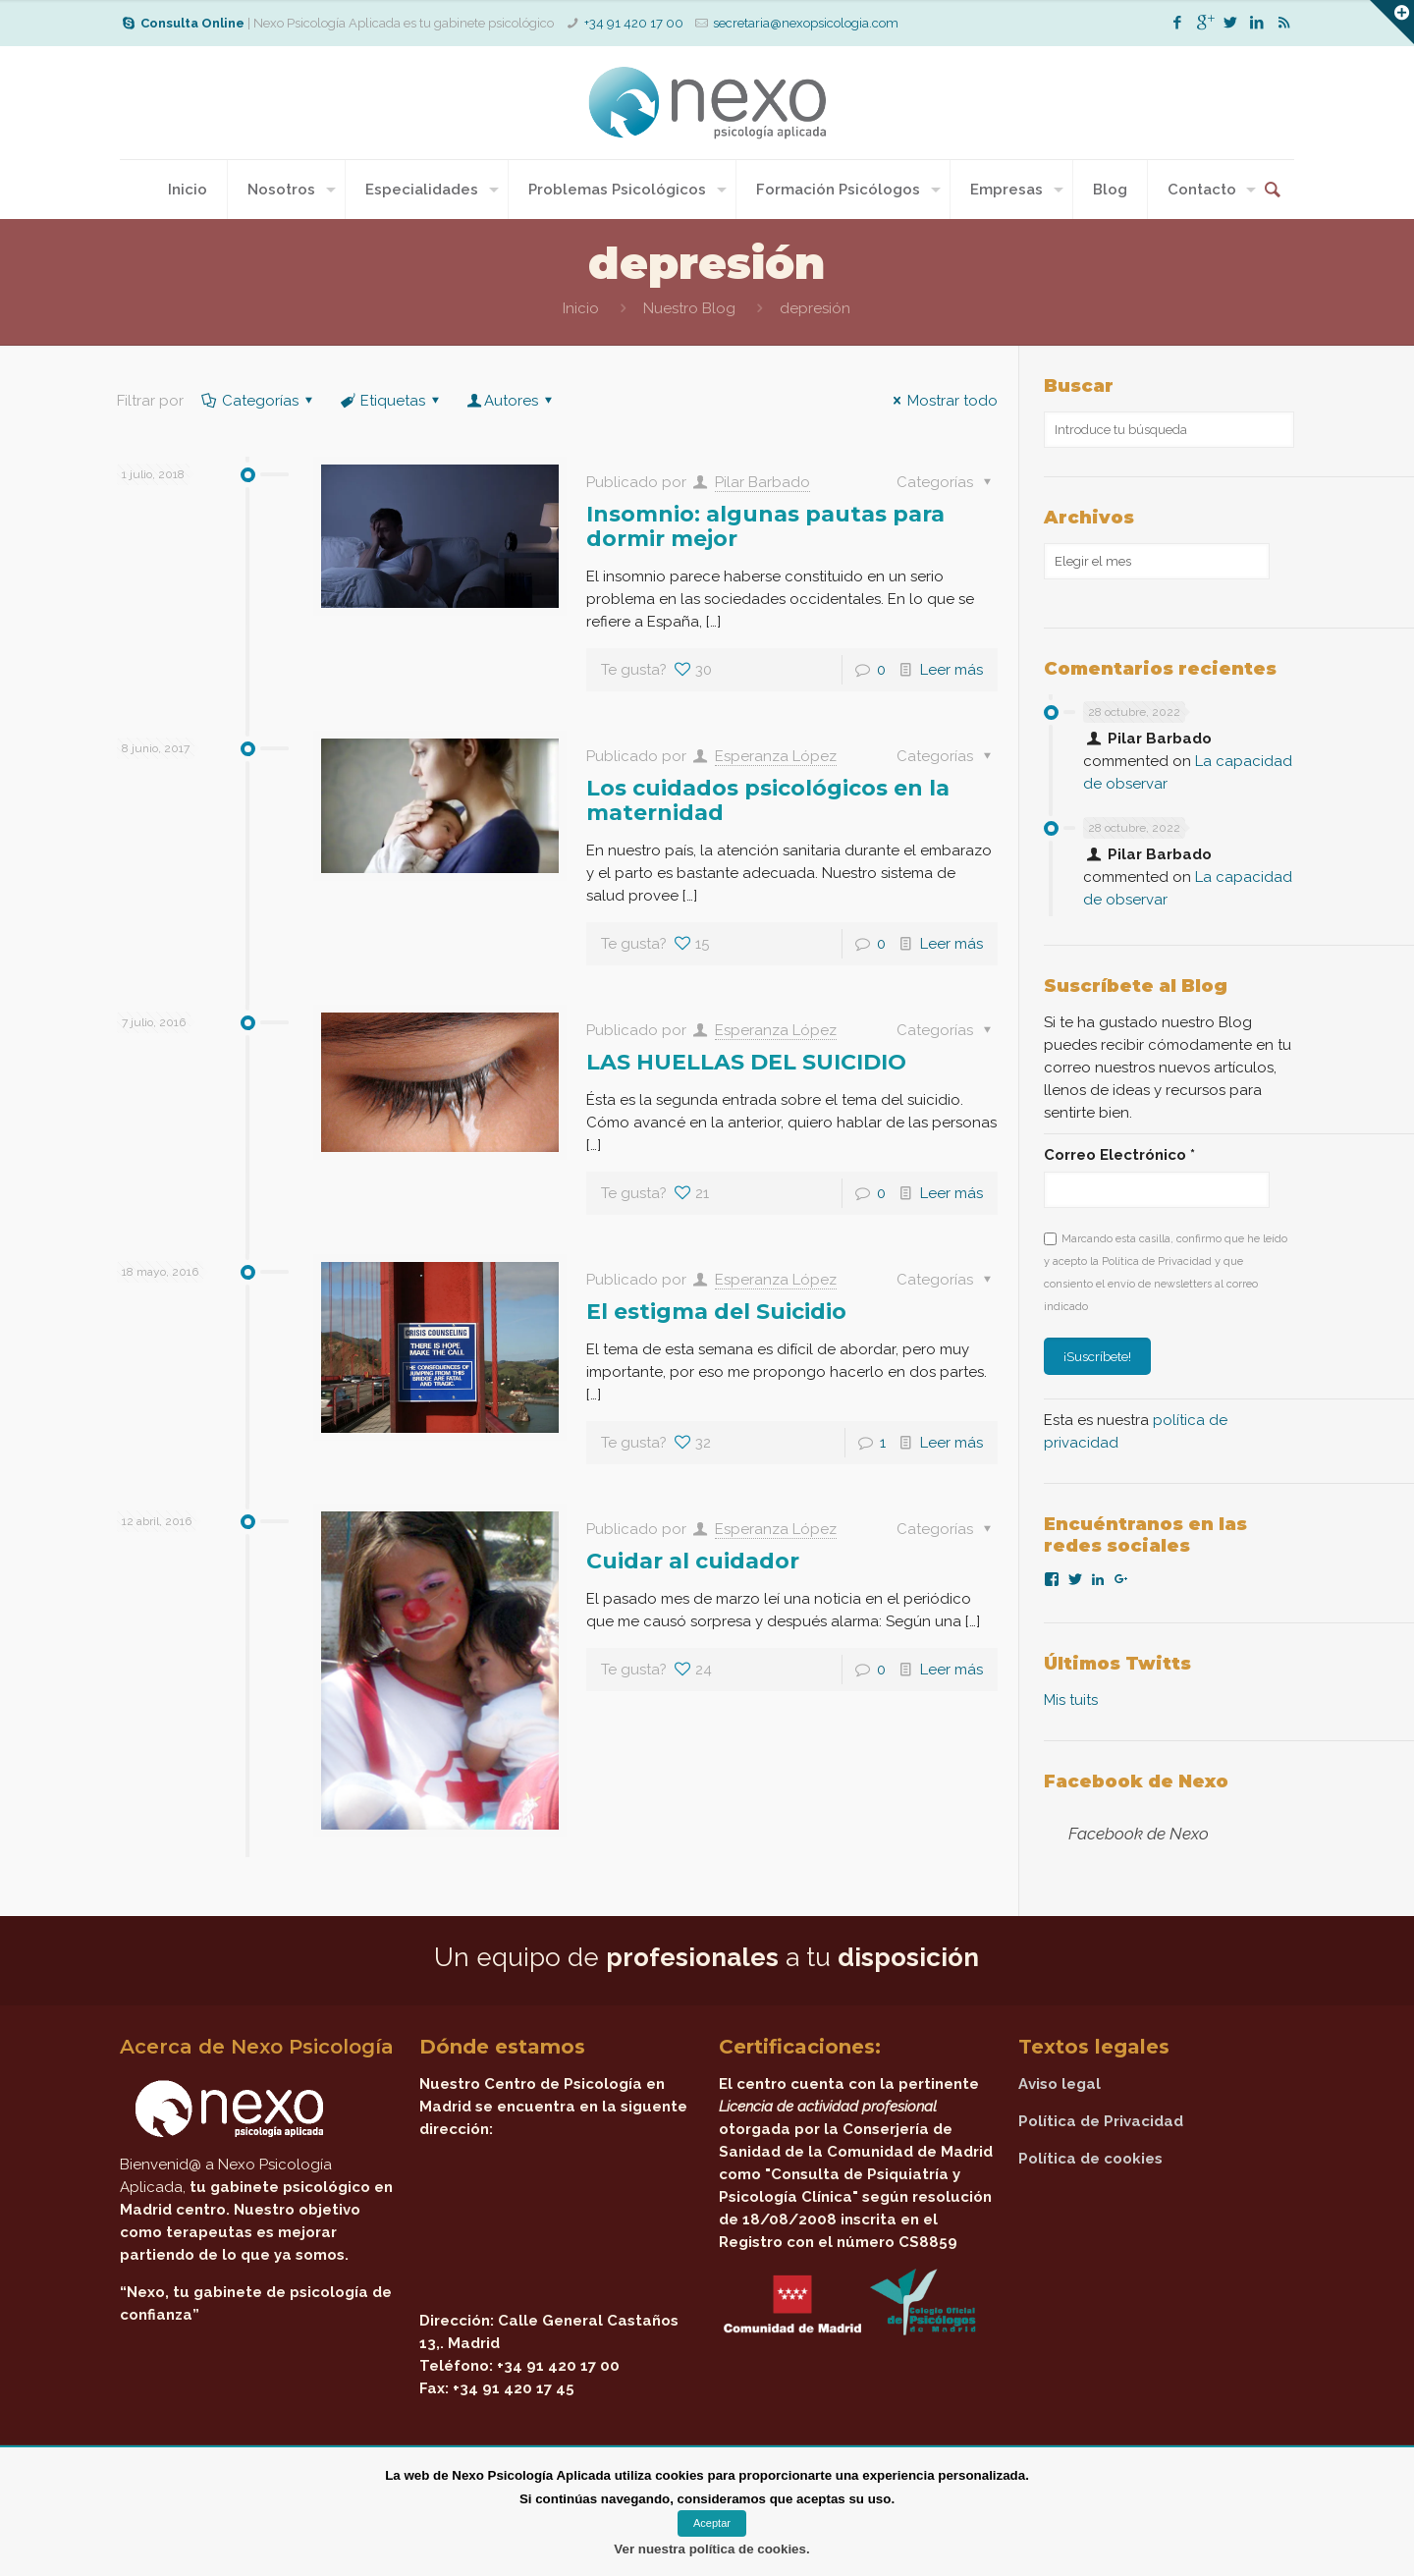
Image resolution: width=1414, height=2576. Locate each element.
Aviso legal (1059, 2084)
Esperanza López (776, 756)
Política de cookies (1090, 2158)
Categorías (258, 401)
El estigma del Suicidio (716, 1311)
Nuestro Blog (689, 308)
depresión (815, 308)
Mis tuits (1071, 1700)
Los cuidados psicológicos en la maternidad (768, 800)
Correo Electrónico (1119, 1155)
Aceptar (712, 2523)
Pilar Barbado (762, 482)
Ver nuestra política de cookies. (711, 2549)
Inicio (581, 308)
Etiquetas (391, 401)
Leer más (951, 670)
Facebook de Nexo (1136, 1781)
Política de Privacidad (1100, 2121)
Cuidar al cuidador (692, 1561)
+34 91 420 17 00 (633, 23)
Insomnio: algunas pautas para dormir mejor (765, 526)
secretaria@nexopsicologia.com (805, 23)
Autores (511, 401)
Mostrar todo (942, 401)
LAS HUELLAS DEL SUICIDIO (746, 1062)
